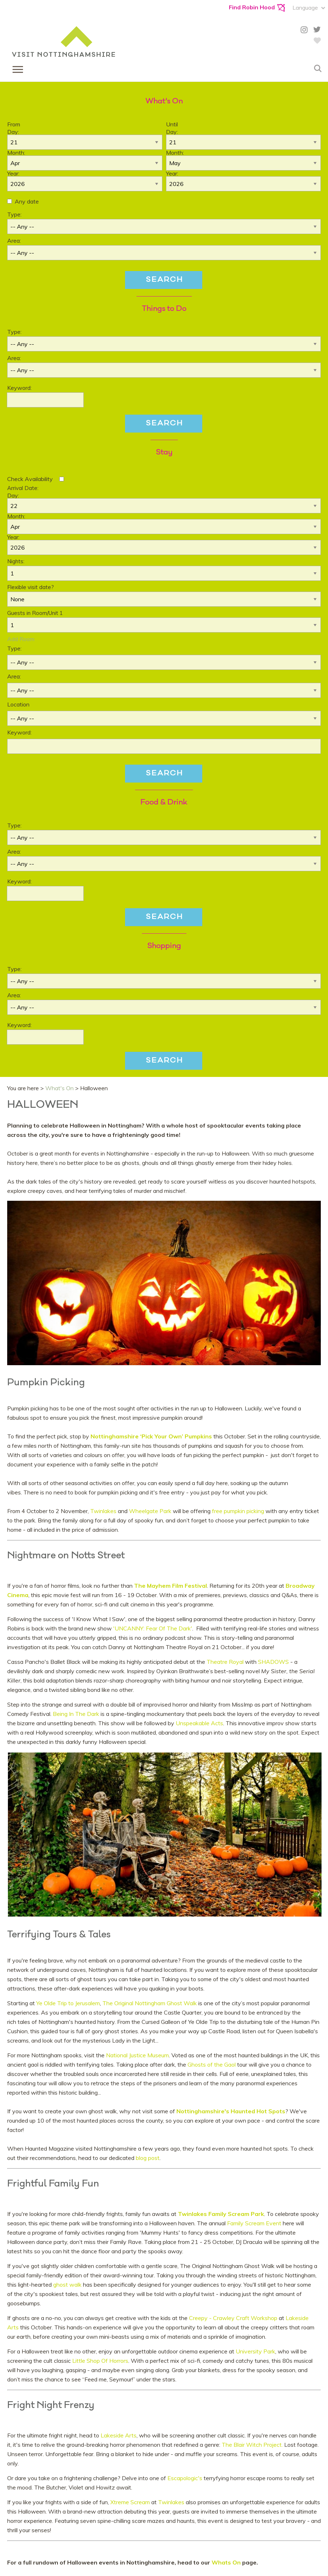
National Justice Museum (137, 2055)
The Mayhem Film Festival (170, 1585)
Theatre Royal (225, 1661)
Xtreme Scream (130, 2502)
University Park (255, 2351)
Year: (13, 173)
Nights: (15, 561)
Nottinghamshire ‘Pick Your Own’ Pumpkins (151, 1436)
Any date (27, 201)
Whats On (227, 2562)
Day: (13, 131)
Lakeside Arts (119, 2435)
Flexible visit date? (30, 587)
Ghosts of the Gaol (212, 2064)
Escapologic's (184, 2478)
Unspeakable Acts (199, 1723)
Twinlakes (104, 1511)
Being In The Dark (76, 1713)
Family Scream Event (254, 2223)
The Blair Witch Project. (252, 2444)
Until (172, 124)
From (13, 124)
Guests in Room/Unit (35, 613)
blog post (148, 2157)
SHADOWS (273, 1661)
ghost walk (67, 2284)
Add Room (20, 639)
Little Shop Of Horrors (100, 2360)
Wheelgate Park (150, 1511)
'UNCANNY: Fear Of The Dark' (152, 1628)
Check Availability (30, 478)
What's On (59, 1088)
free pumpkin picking (238, 1511)
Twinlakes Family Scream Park (221, 2213)
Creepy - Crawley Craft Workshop (232, 2317)
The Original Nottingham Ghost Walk (149, 2003)
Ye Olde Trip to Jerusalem (68, 2003)
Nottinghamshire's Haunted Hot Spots (230, 2111)
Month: (16, 152)
